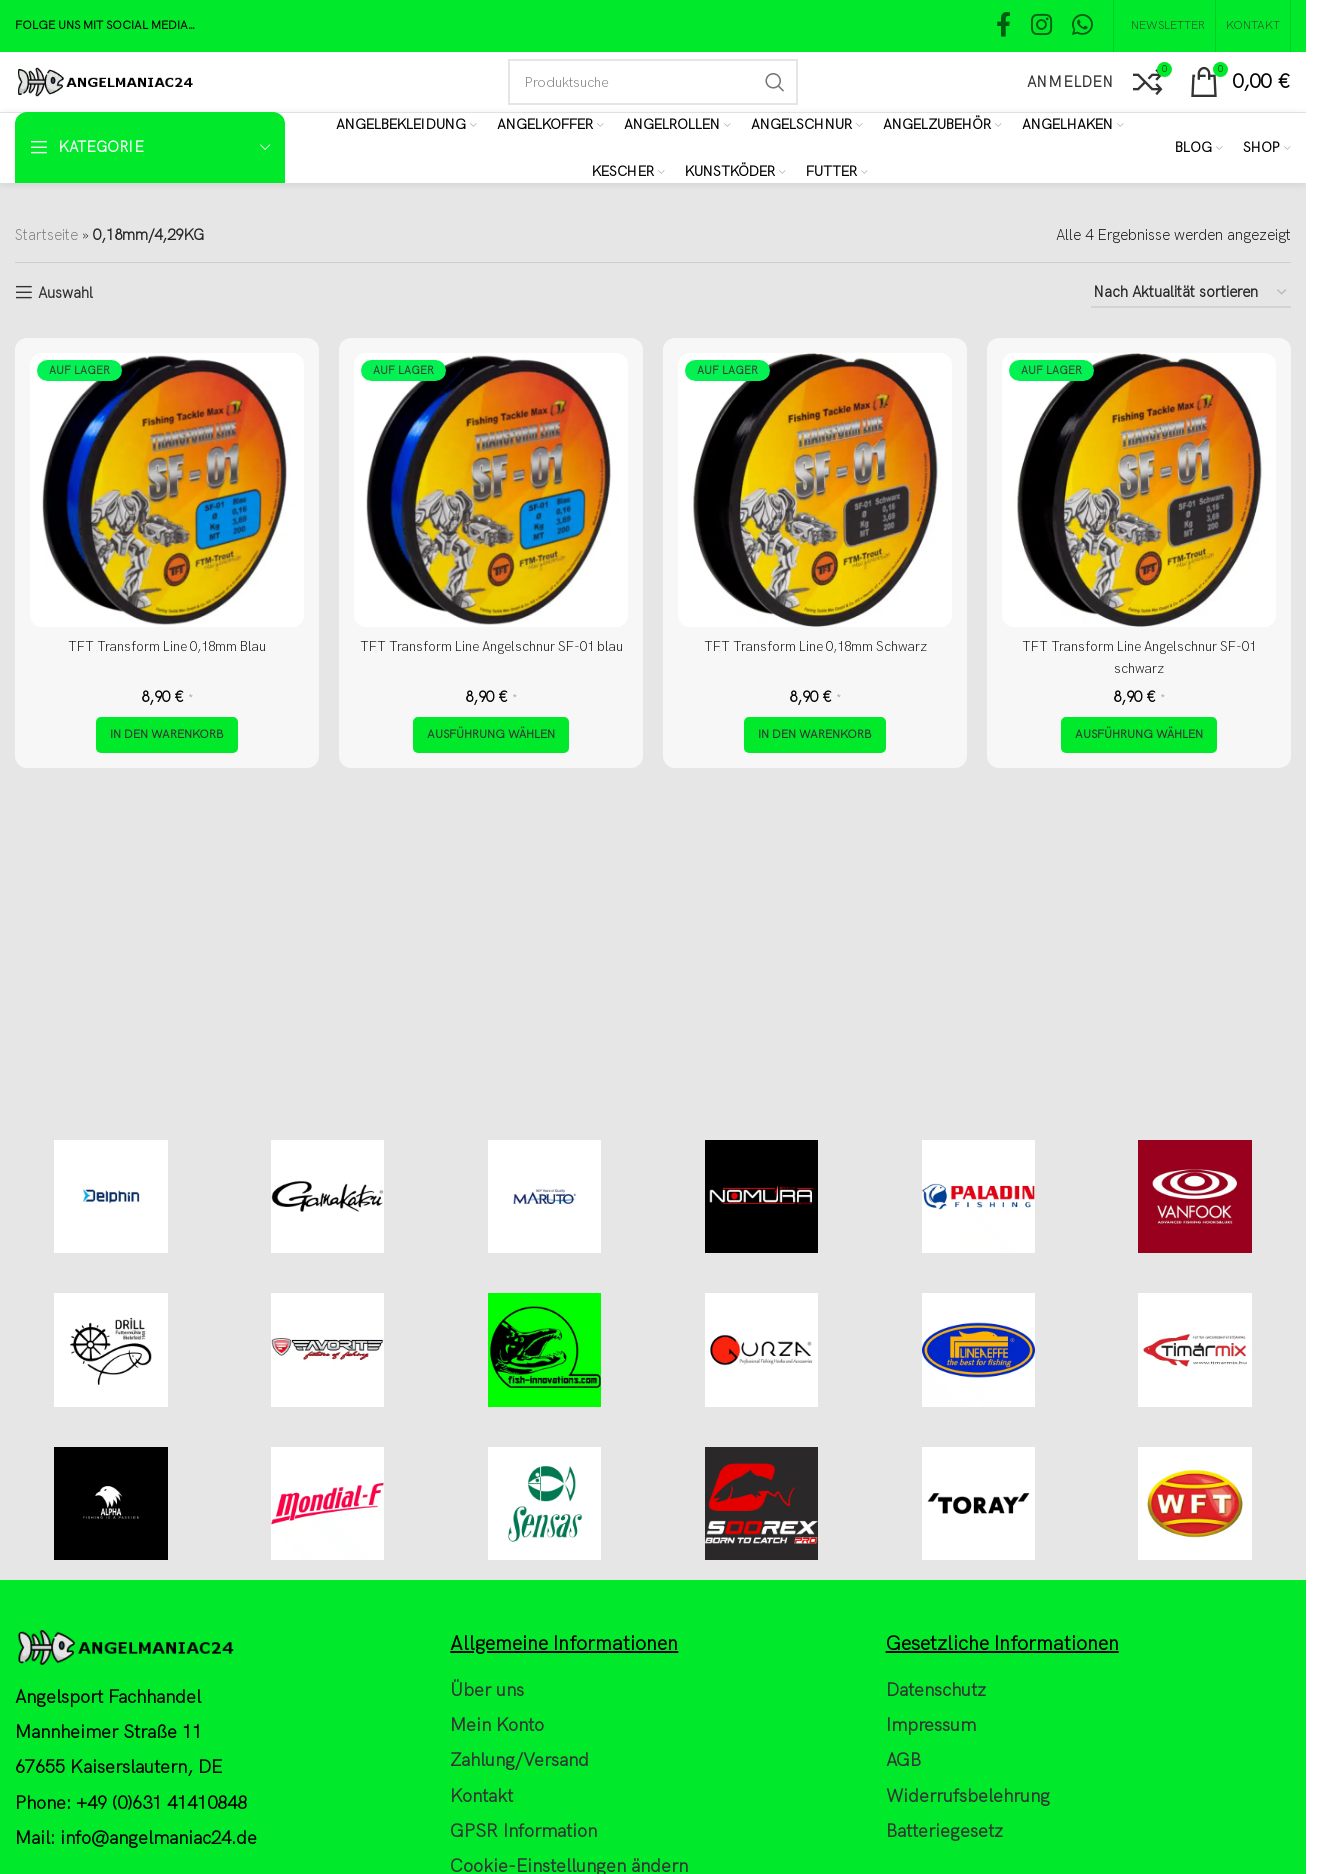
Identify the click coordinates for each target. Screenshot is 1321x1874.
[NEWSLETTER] (1164, 26)
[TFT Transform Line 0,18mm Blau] (167, 490)
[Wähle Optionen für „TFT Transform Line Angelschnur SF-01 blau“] (491, 735)
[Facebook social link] (1003, 26)
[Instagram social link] (1041, 26)
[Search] (653, 82)
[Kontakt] (1253, 26)
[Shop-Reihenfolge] (1191, 293)
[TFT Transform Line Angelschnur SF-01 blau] (491, 490)
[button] (167, 735)
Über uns (487, 1830)
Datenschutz (936, 1830)
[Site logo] (104, 81)
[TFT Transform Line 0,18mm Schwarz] (815, 490)
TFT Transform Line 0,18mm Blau (167, 646)
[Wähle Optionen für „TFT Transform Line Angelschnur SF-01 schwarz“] (1139, 735)
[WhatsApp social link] (1082, 26)
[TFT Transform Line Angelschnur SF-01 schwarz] (1139, 490)
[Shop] (1267, 148)
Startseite (46, 235)
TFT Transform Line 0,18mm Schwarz (815, 646)
